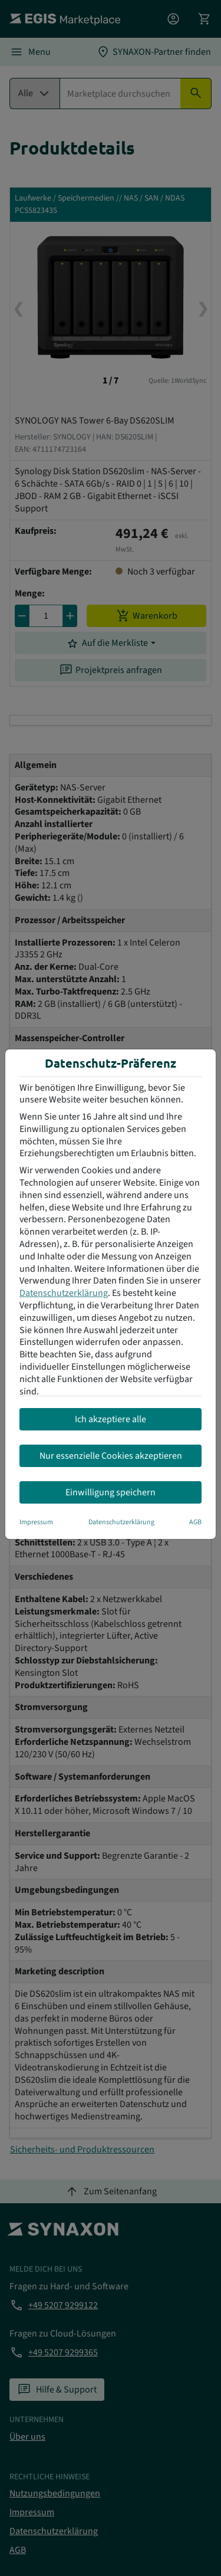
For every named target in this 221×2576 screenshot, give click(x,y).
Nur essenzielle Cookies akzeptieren (110, 1455)
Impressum (36, 1522)
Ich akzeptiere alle (110, 1419)
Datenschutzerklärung (63, 1293)
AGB (195, 1522)
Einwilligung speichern (110, 1492)
